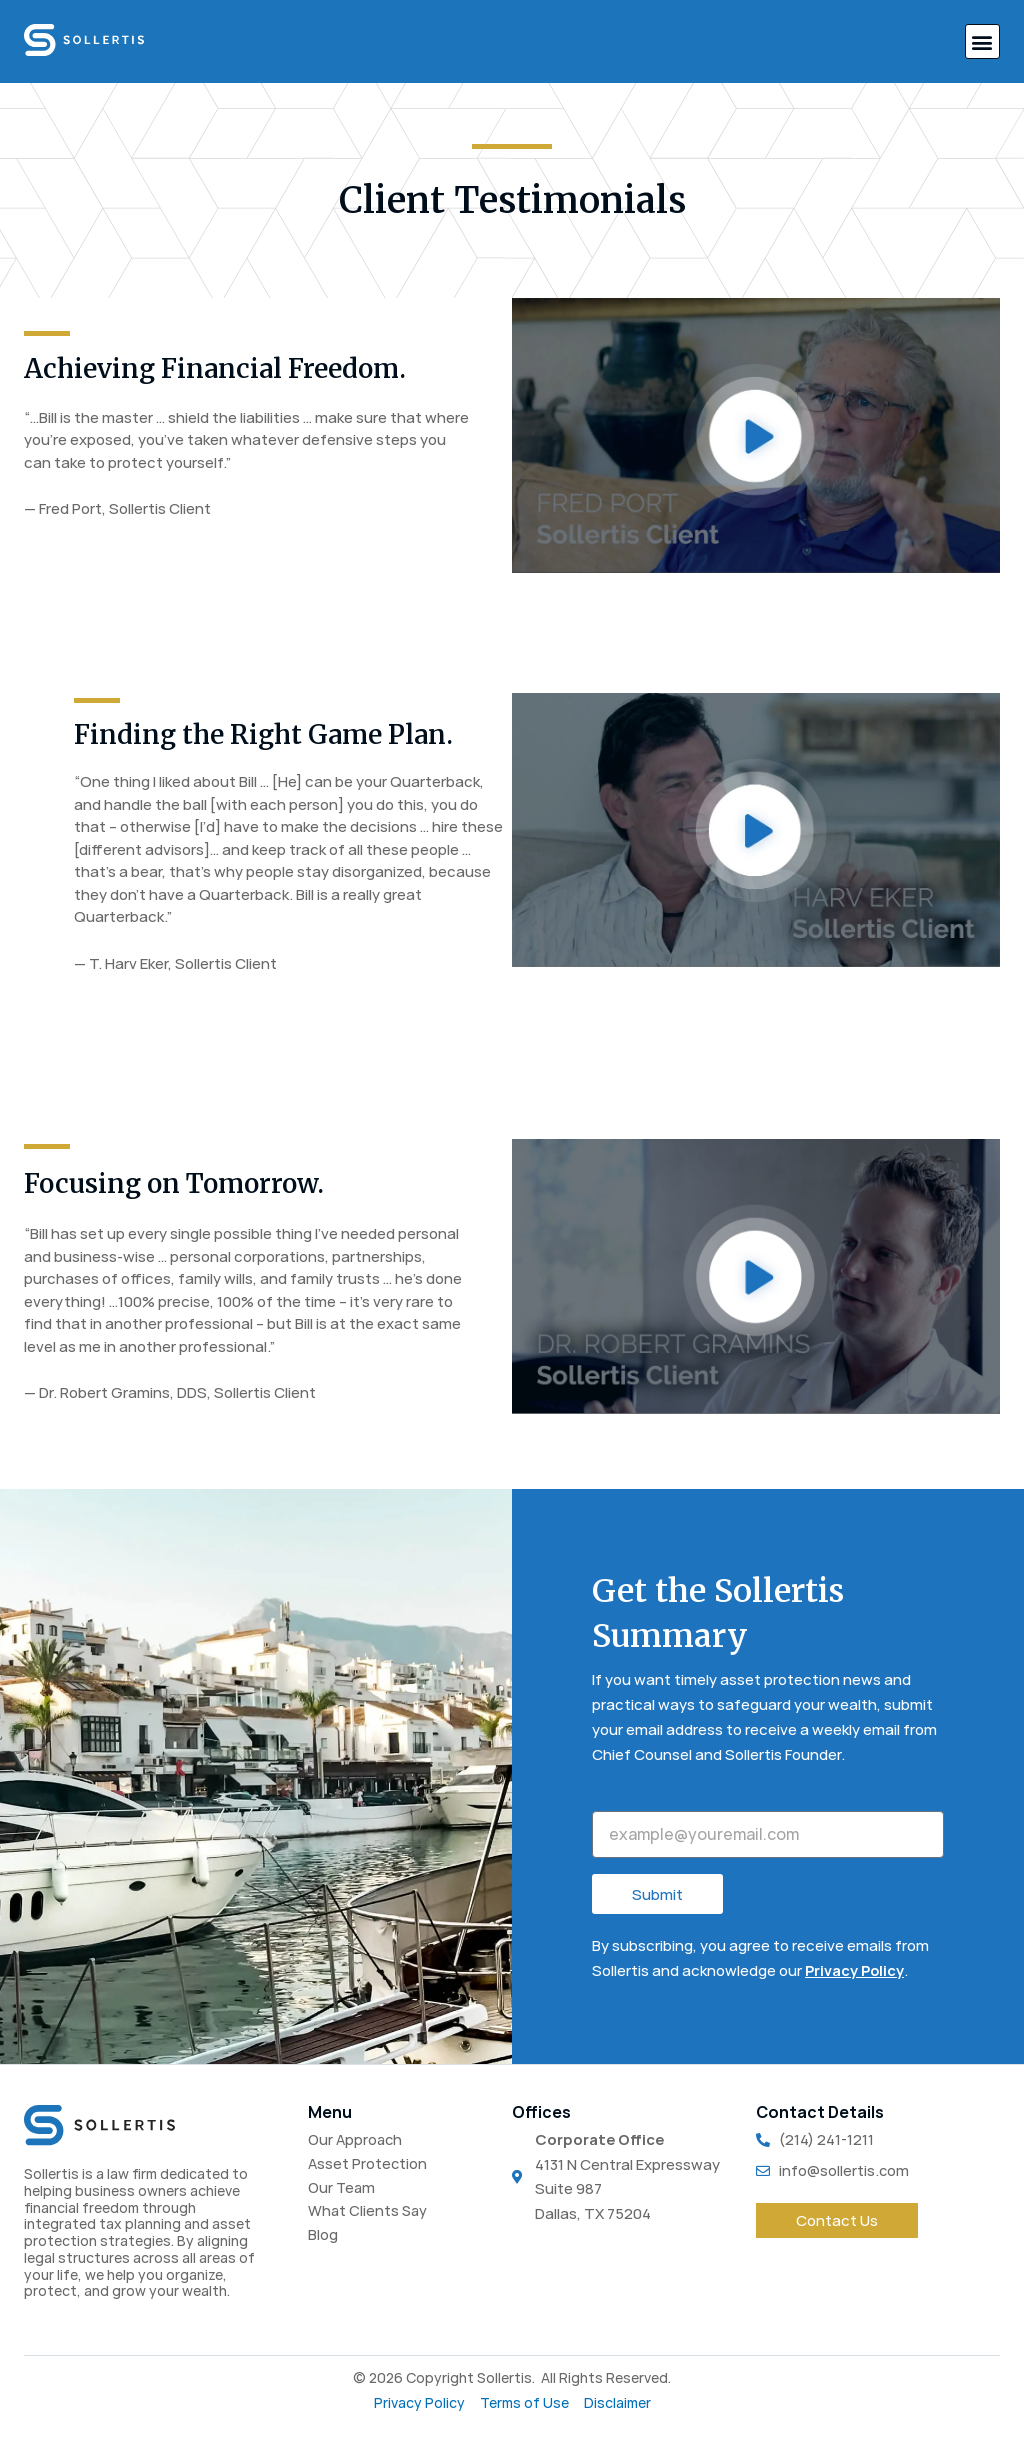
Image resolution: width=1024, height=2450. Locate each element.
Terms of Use (524, 2403)
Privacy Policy (856, 1970)
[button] (982, 41)
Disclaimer (617, 2403)
